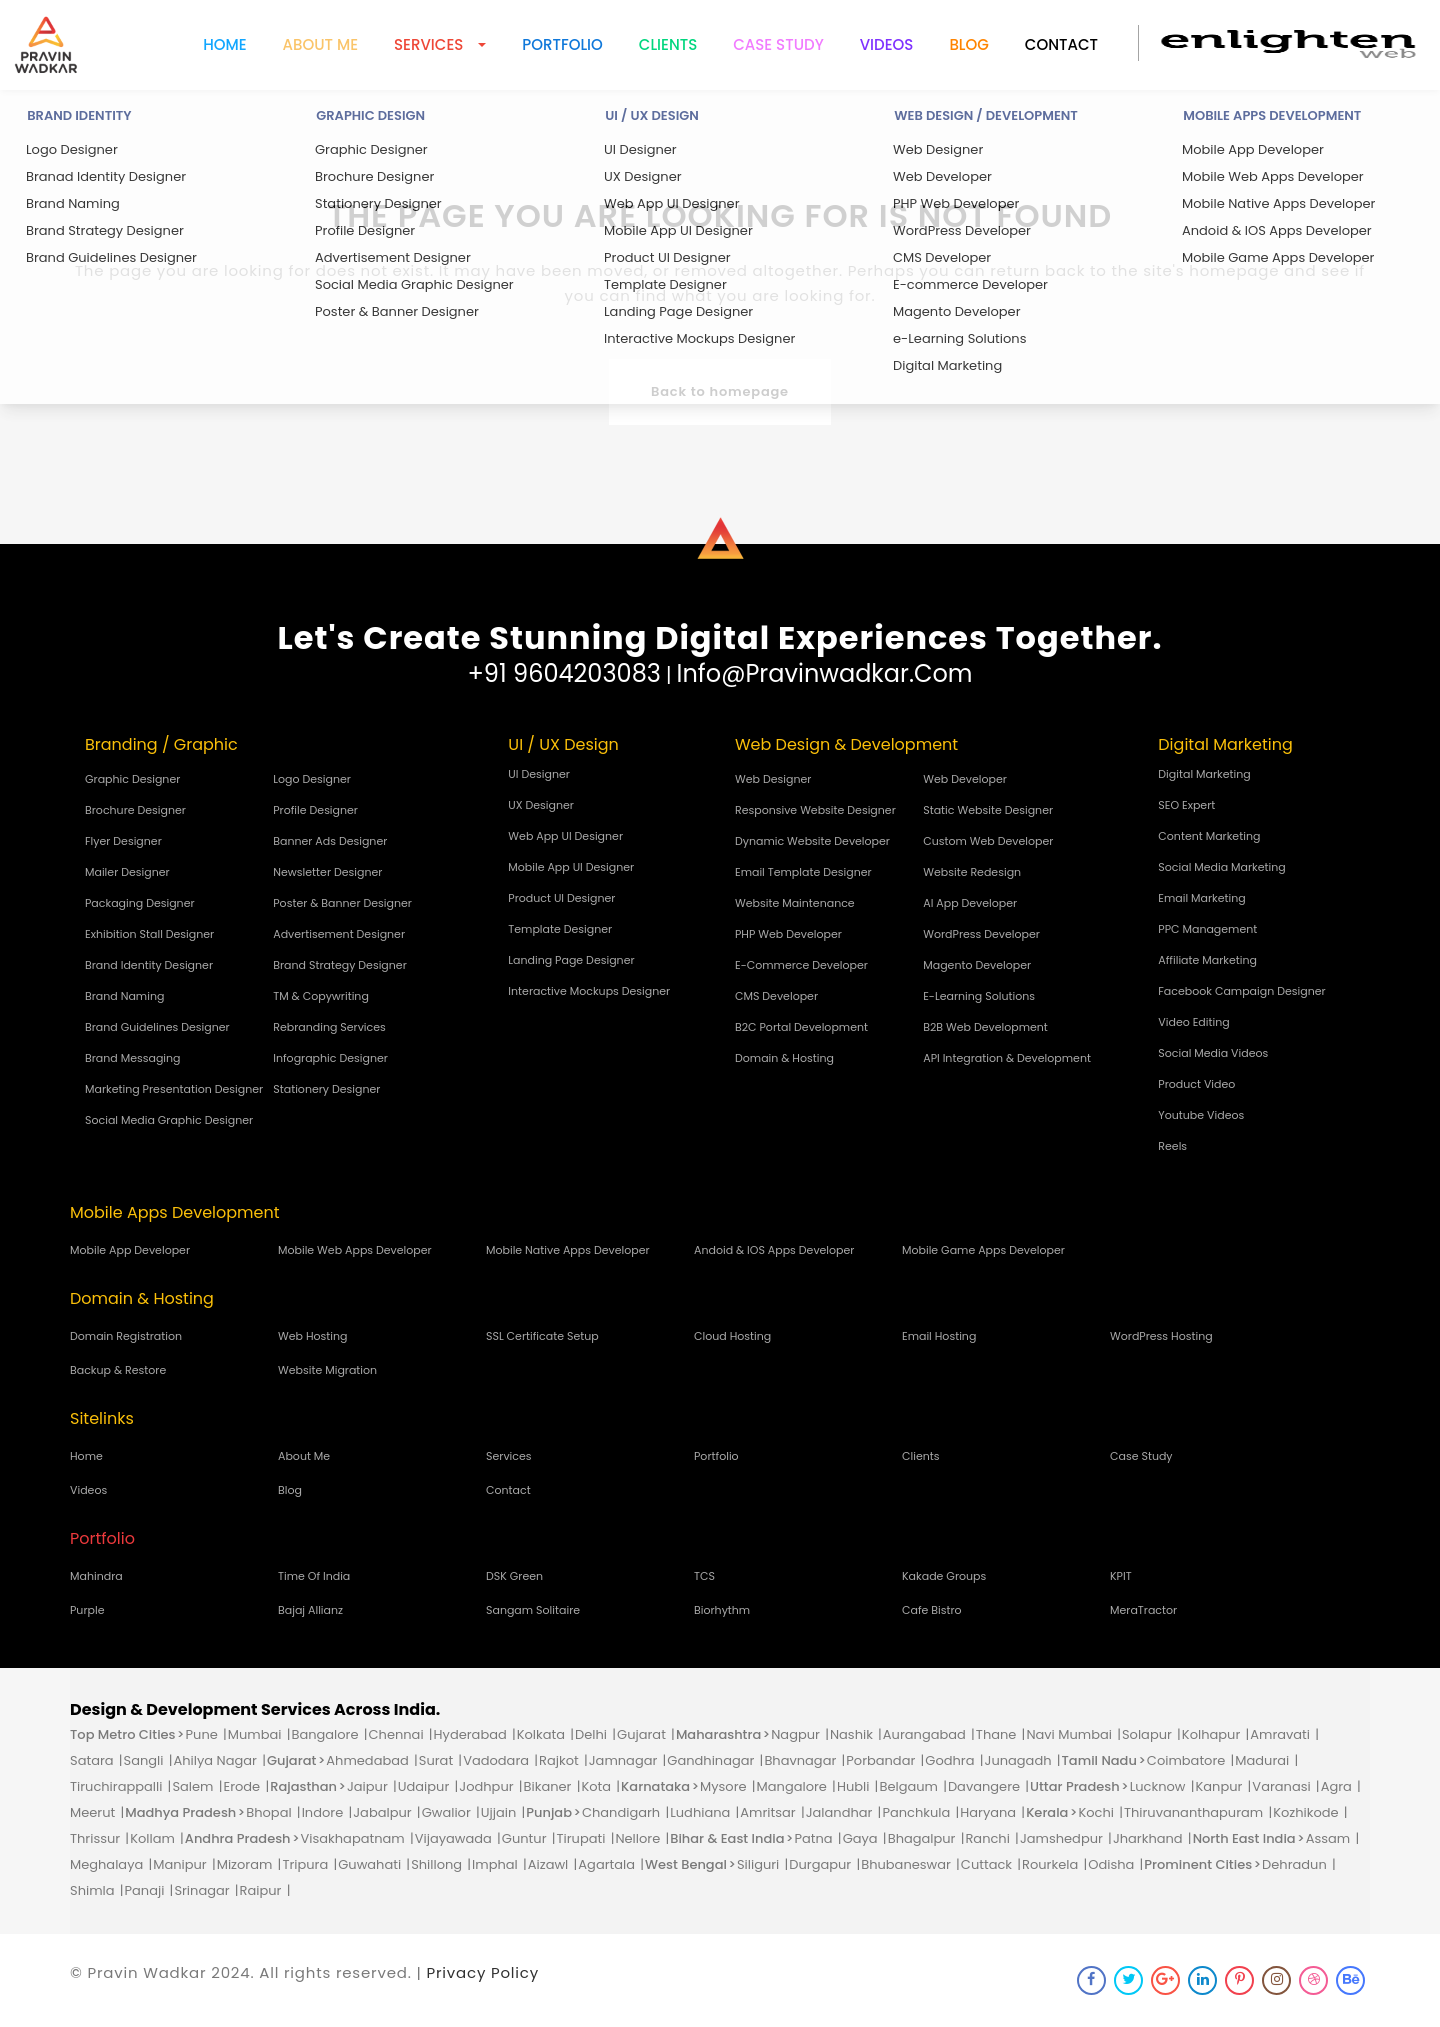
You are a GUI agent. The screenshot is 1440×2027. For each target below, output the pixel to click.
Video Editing (1193, 1022)
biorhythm (722, 1610)
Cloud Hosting (732, 1336)
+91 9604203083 (564, 673)
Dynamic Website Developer (812, 841)
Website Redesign (972, 872)
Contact (1061, 44)
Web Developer (965, 779)
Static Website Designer (988, 810)
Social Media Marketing (1221, 867)
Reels (1172, 1146)
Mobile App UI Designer (571, 867)
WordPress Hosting (1161, 1336)
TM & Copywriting (321, 996)
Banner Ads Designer (330, 841)
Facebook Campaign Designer (1241, 991)
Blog (968, 44)
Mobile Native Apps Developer (568, 1250)
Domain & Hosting (784, 1058)
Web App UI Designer (565, 836)
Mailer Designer (127, 872)
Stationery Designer (326, 1089)
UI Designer (539, 774)
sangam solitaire (533, 1610)
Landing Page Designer (571, 960)
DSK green (514, 1576)
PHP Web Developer (788, 934)
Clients (668, 44)
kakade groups (944, 1576)
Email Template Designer (803, 872)
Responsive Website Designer (815, 810)
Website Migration (327, 1370)
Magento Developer (977, 965)
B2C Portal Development (801, 1027)
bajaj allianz (310, 1610)
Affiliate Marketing (1207, 960)
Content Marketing (1209, 836)
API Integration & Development (1007, 1058)
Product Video (1196, 1084)
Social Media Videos (1213, 1053)
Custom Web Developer (988, 841)
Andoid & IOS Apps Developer (774, 1250)
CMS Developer (776, 996)
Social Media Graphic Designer (169, 1120)
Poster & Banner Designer (342, 903)
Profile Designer (315, 810)
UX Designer (541, 805)
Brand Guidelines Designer (157, 1027)
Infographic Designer (330, 1058)
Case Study (778, 44)
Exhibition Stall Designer (149, 934)
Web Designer (773, 779)
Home (224, 44)
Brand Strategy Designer (340, 965)
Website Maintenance (795, 903)
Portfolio (562, 44)
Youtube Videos (1201, 1115)
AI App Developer (970, 903)
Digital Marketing (1204, 774)
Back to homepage (720, 391)
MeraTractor (1143, 1610)
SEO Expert (1186, 805)
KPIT (1121, 1576)
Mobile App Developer (130, 1250)
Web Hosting (313, 1336)
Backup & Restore (118, 1370)
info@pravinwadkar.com (825, 673)
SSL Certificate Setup (542, 1336)
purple (87, 1610)
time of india (314, 1576)
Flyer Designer (123, 841)
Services (509, 1456)
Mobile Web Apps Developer (355, 1250)
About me (320, 44)
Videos (887, 44)
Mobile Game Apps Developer (983, 1250)
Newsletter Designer (327, 872)
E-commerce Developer (801, 965)
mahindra (96, 1576)
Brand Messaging (133, 1058)
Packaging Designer (140, 903)
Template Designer (560, 929)
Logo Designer (312, 779)
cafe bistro (932, 1610)
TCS (704, 1576)
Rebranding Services (329, 1027)
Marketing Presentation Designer (174, 1089)
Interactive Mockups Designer (589, 991)
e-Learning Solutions (979, 996)
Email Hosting (939, 1336)
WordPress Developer (981, 934)
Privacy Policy (482, 1972)
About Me (304, 1456)
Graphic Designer (132, 779)
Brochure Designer (135, 810)
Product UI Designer (561, 898)
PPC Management (1207, 929)
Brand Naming (124, 996)
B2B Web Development (985, 1027)
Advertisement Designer (339, 934)
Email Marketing (1201, 898)
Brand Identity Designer (149, 965)
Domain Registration (126, 1336)
